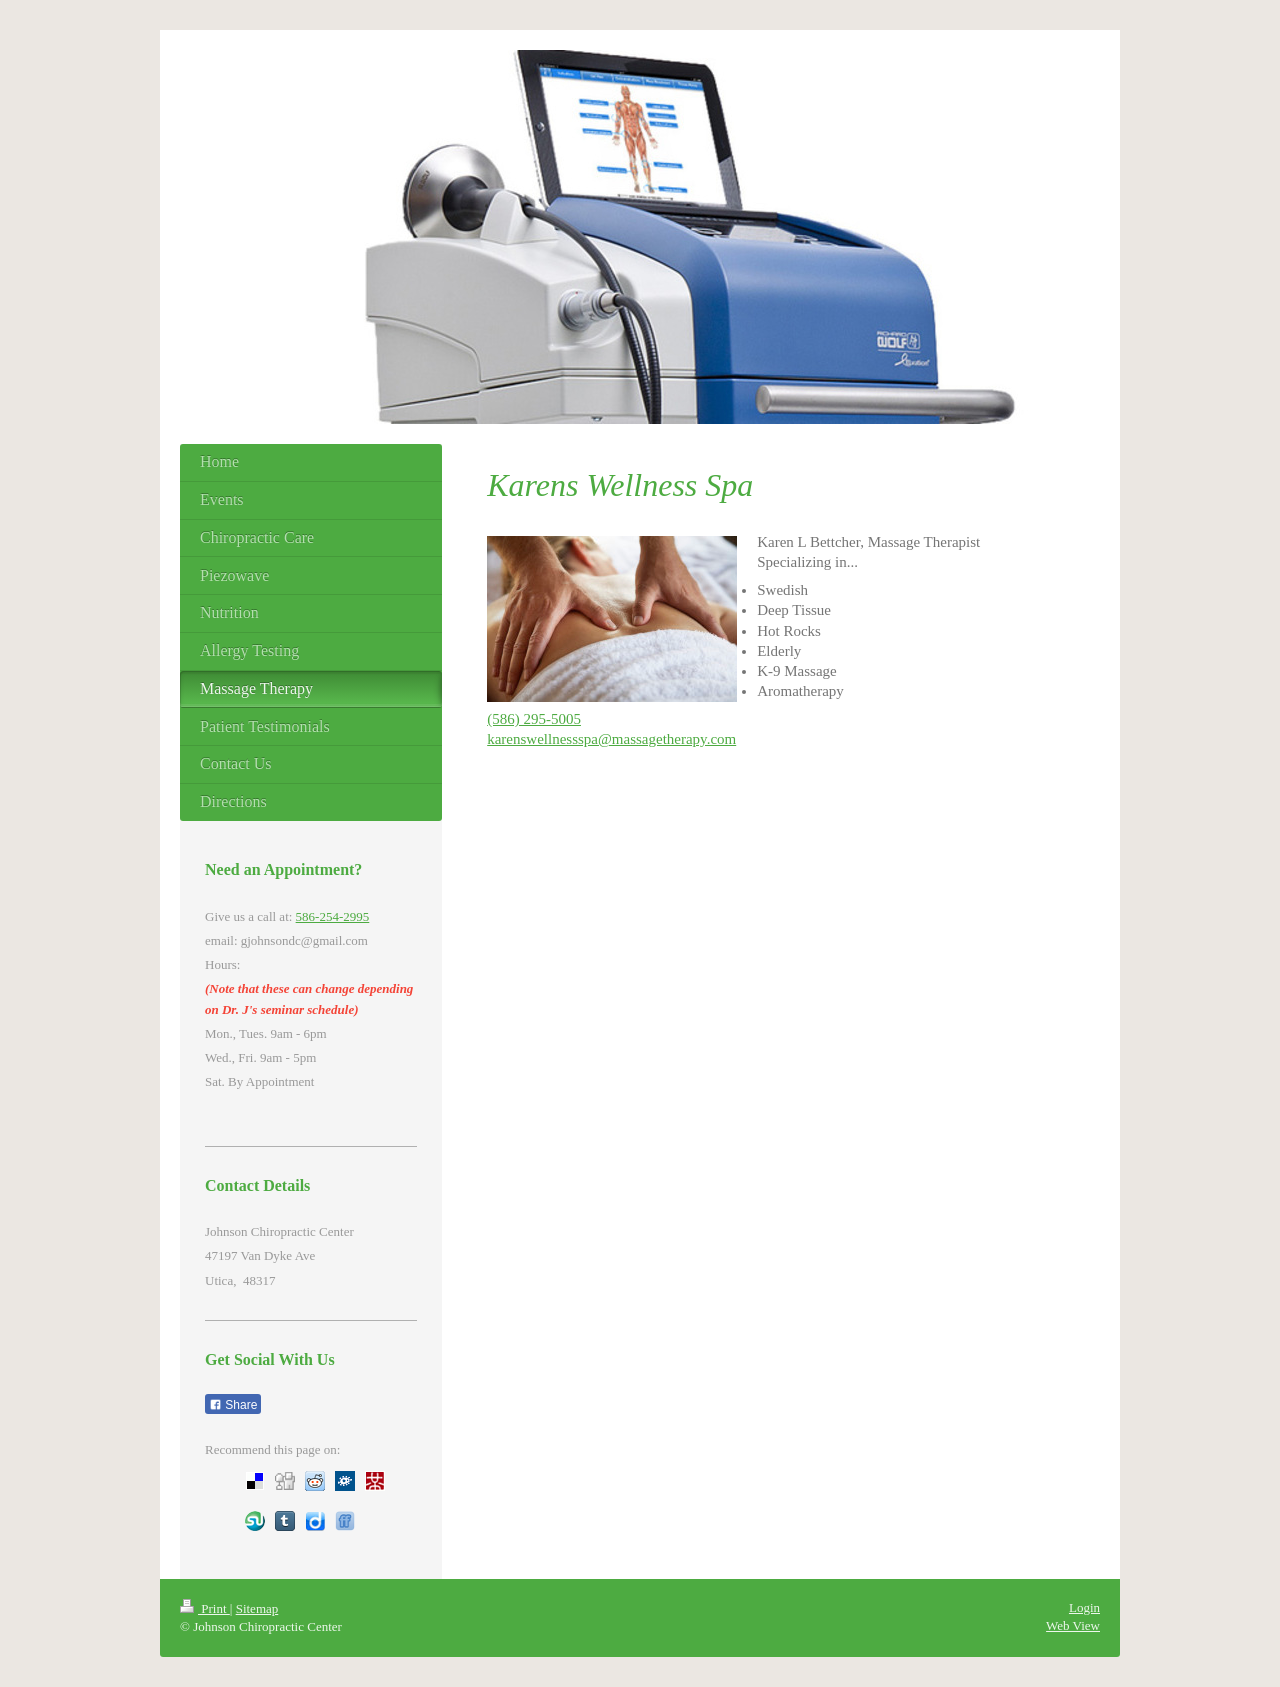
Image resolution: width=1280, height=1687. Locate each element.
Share (233, 1405)
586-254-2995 (333, 916)
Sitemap (257, 1608)
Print (205, 1608)
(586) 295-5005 (534, 719)
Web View (1073, 1625)
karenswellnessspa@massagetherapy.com (611, 739)
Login (1084, 1607)
